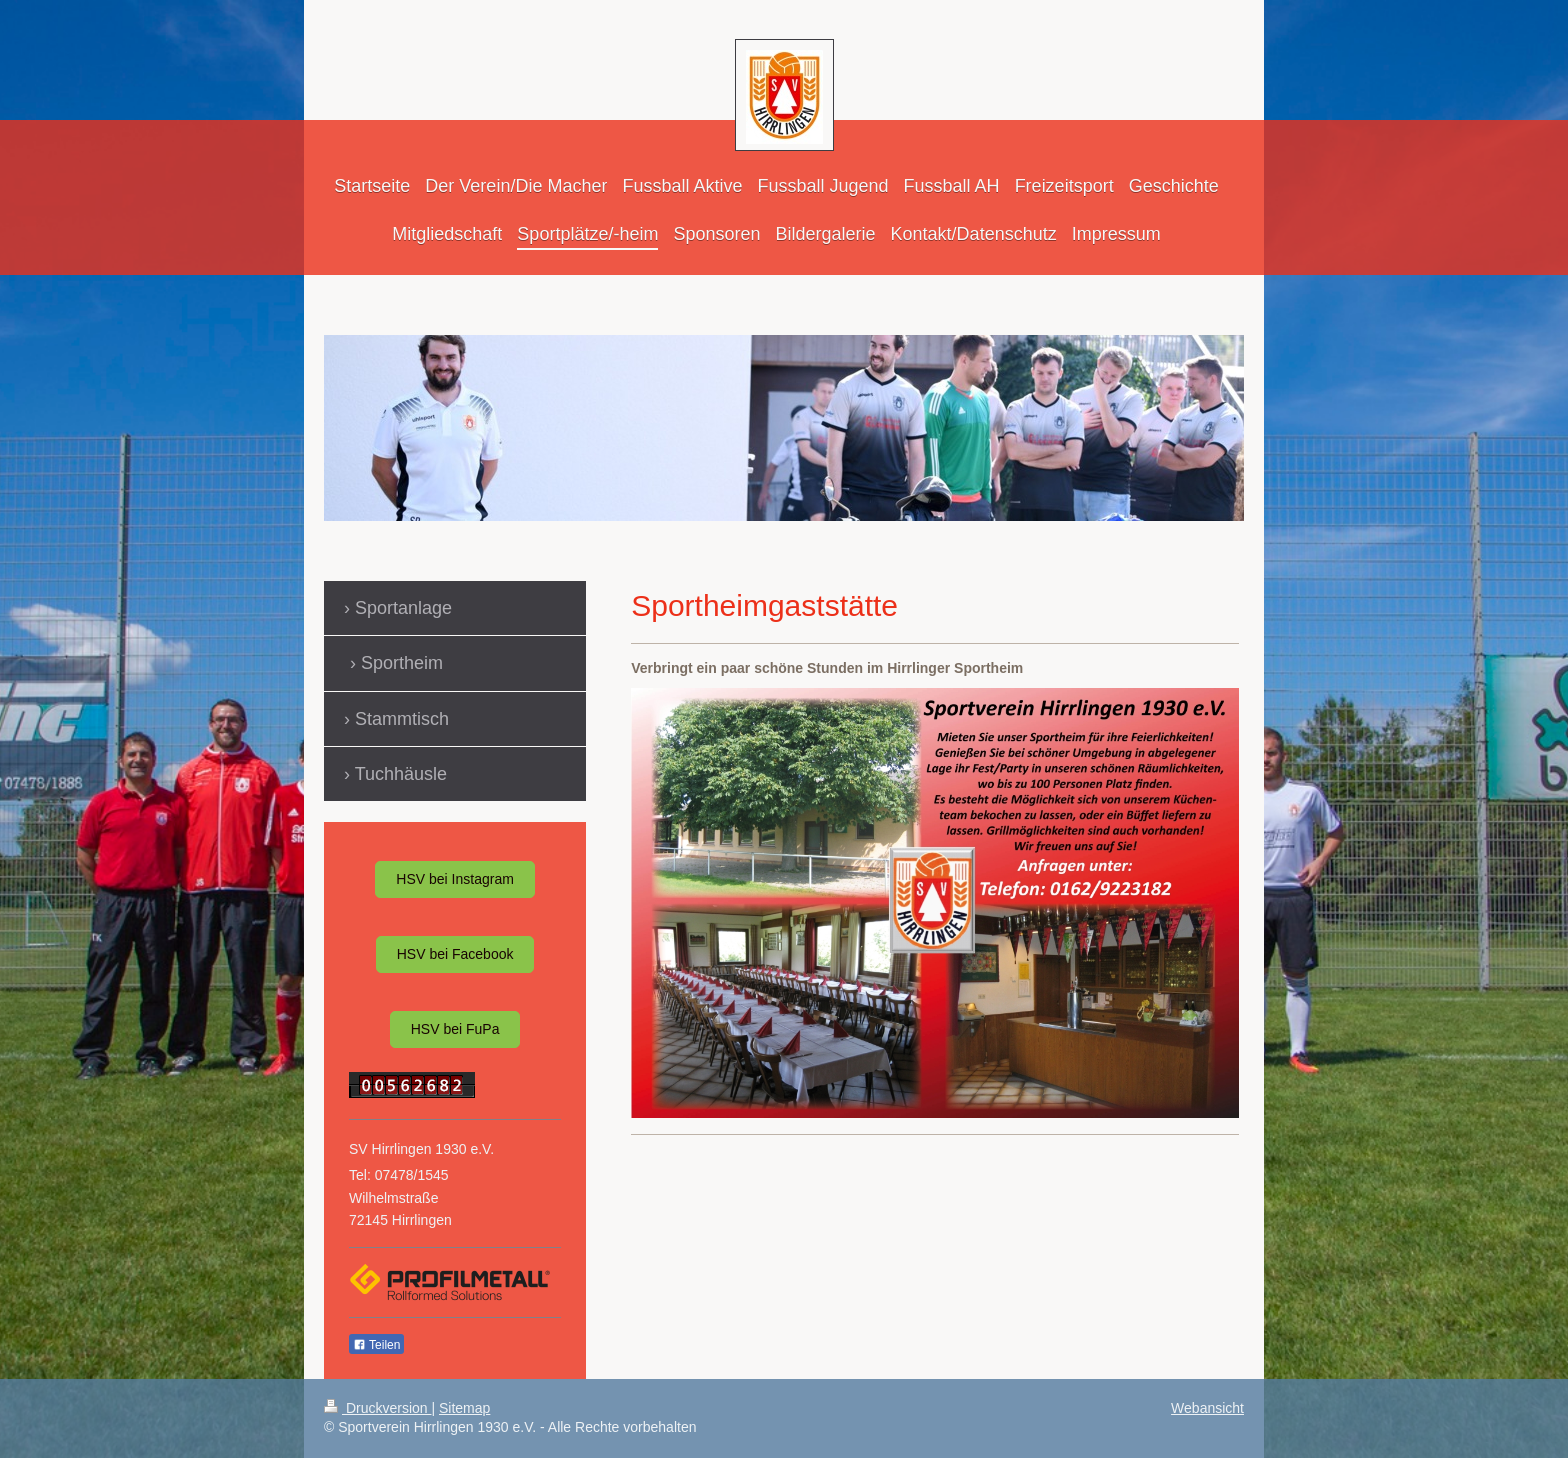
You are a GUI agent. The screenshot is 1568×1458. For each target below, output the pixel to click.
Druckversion (377, 1408)
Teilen (376, 1345)
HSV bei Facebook (455, 954)
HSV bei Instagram (455, 879)
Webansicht (1207, 1408)
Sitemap (464, 1408)
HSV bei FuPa (455, 1029)
